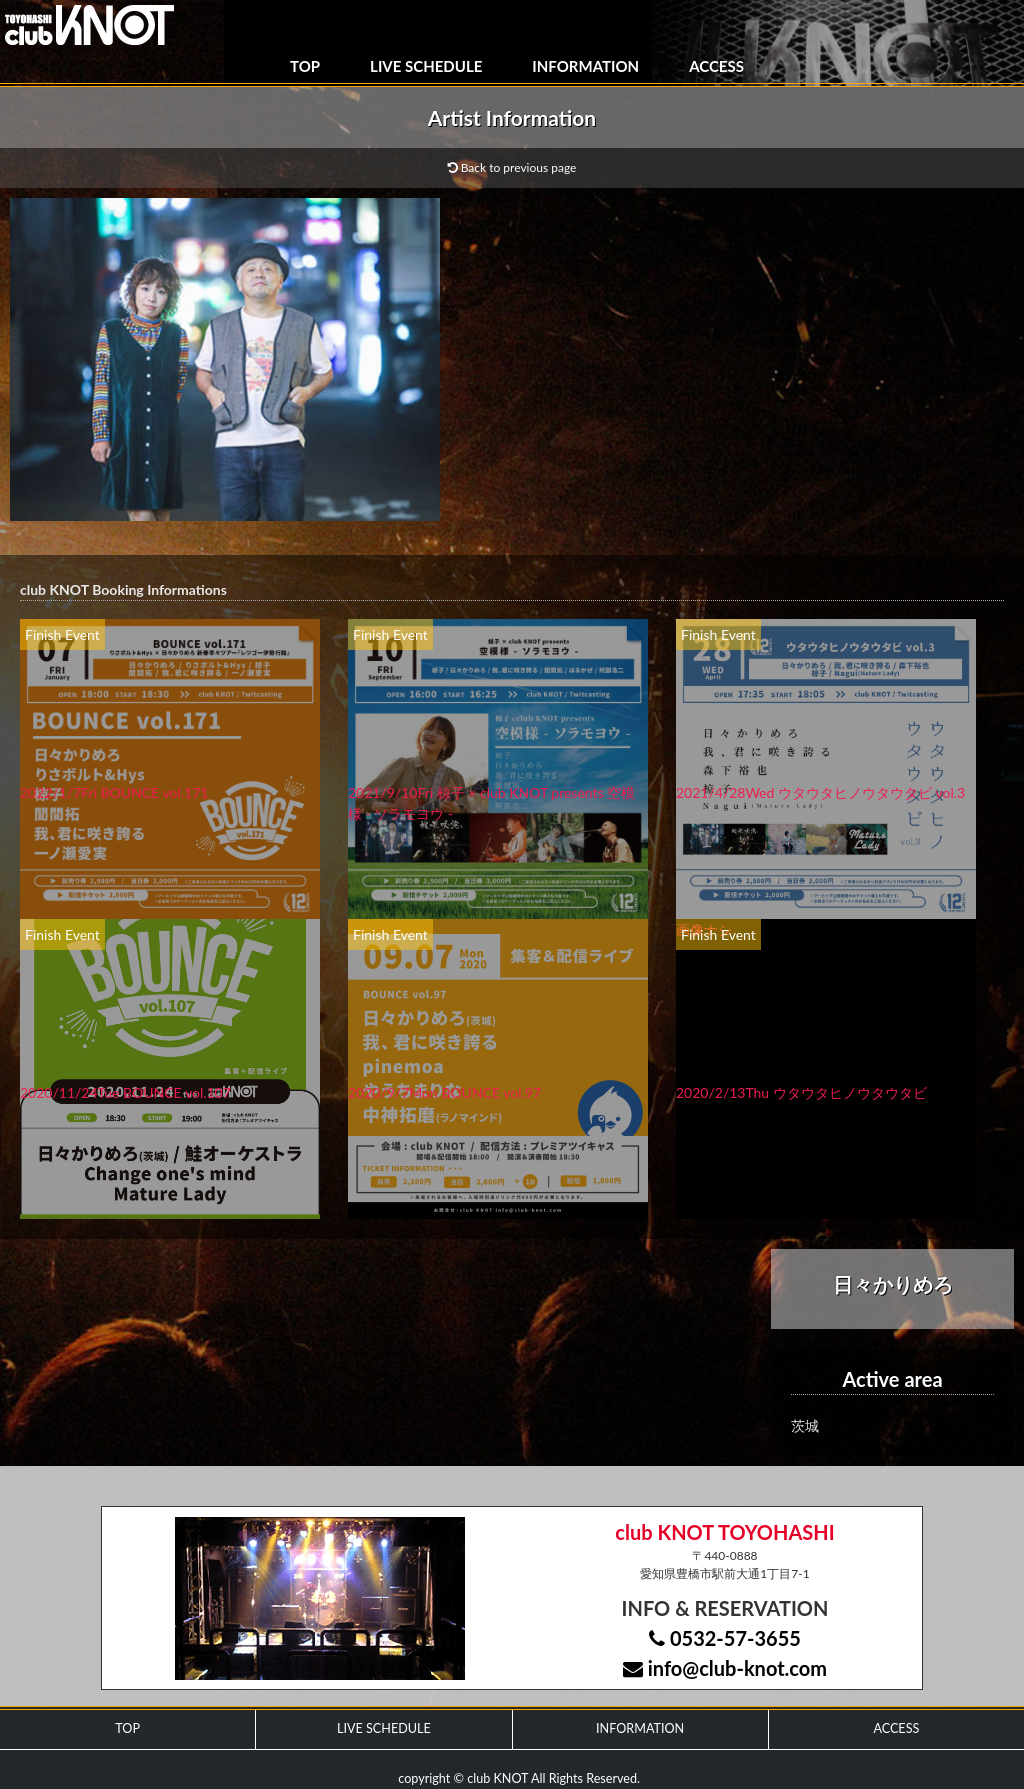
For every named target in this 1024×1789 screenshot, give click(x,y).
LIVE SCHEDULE (426, 66)
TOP (305, 66)
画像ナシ (704, 929)
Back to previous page (512, 167)
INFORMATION (585, 66)
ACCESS (716, 66)
